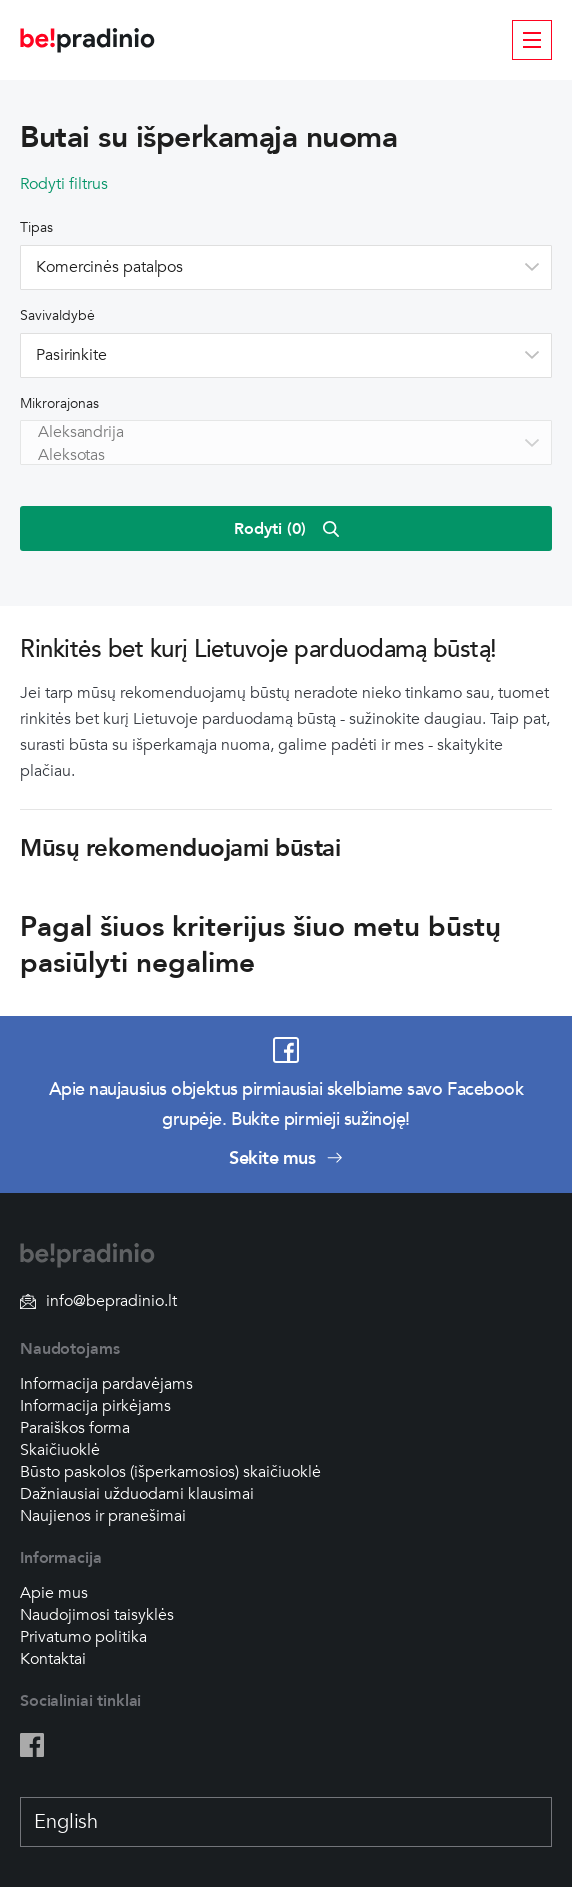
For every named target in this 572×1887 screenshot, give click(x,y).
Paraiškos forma (75, 1428)
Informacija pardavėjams (106, 1384)
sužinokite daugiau (415, 719)
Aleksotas (282, 455)
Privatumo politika (83, 1637)
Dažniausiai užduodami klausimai (137, 1494)
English (66, 1822)
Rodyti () (286, 529)
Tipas (36, 227)
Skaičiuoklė (60, 1450)
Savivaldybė (57, 315)
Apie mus (54, 1593)
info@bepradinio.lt (98, 1301)
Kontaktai (53, 1659)
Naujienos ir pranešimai (103, 1516)
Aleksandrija (282, 432)
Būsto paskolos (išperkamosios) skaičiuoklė (170, 1472)
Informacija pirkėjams (95, 1406)
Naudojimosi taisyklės (97, 1615)
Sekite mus (286, 1158)
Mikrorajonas (59, 403)
